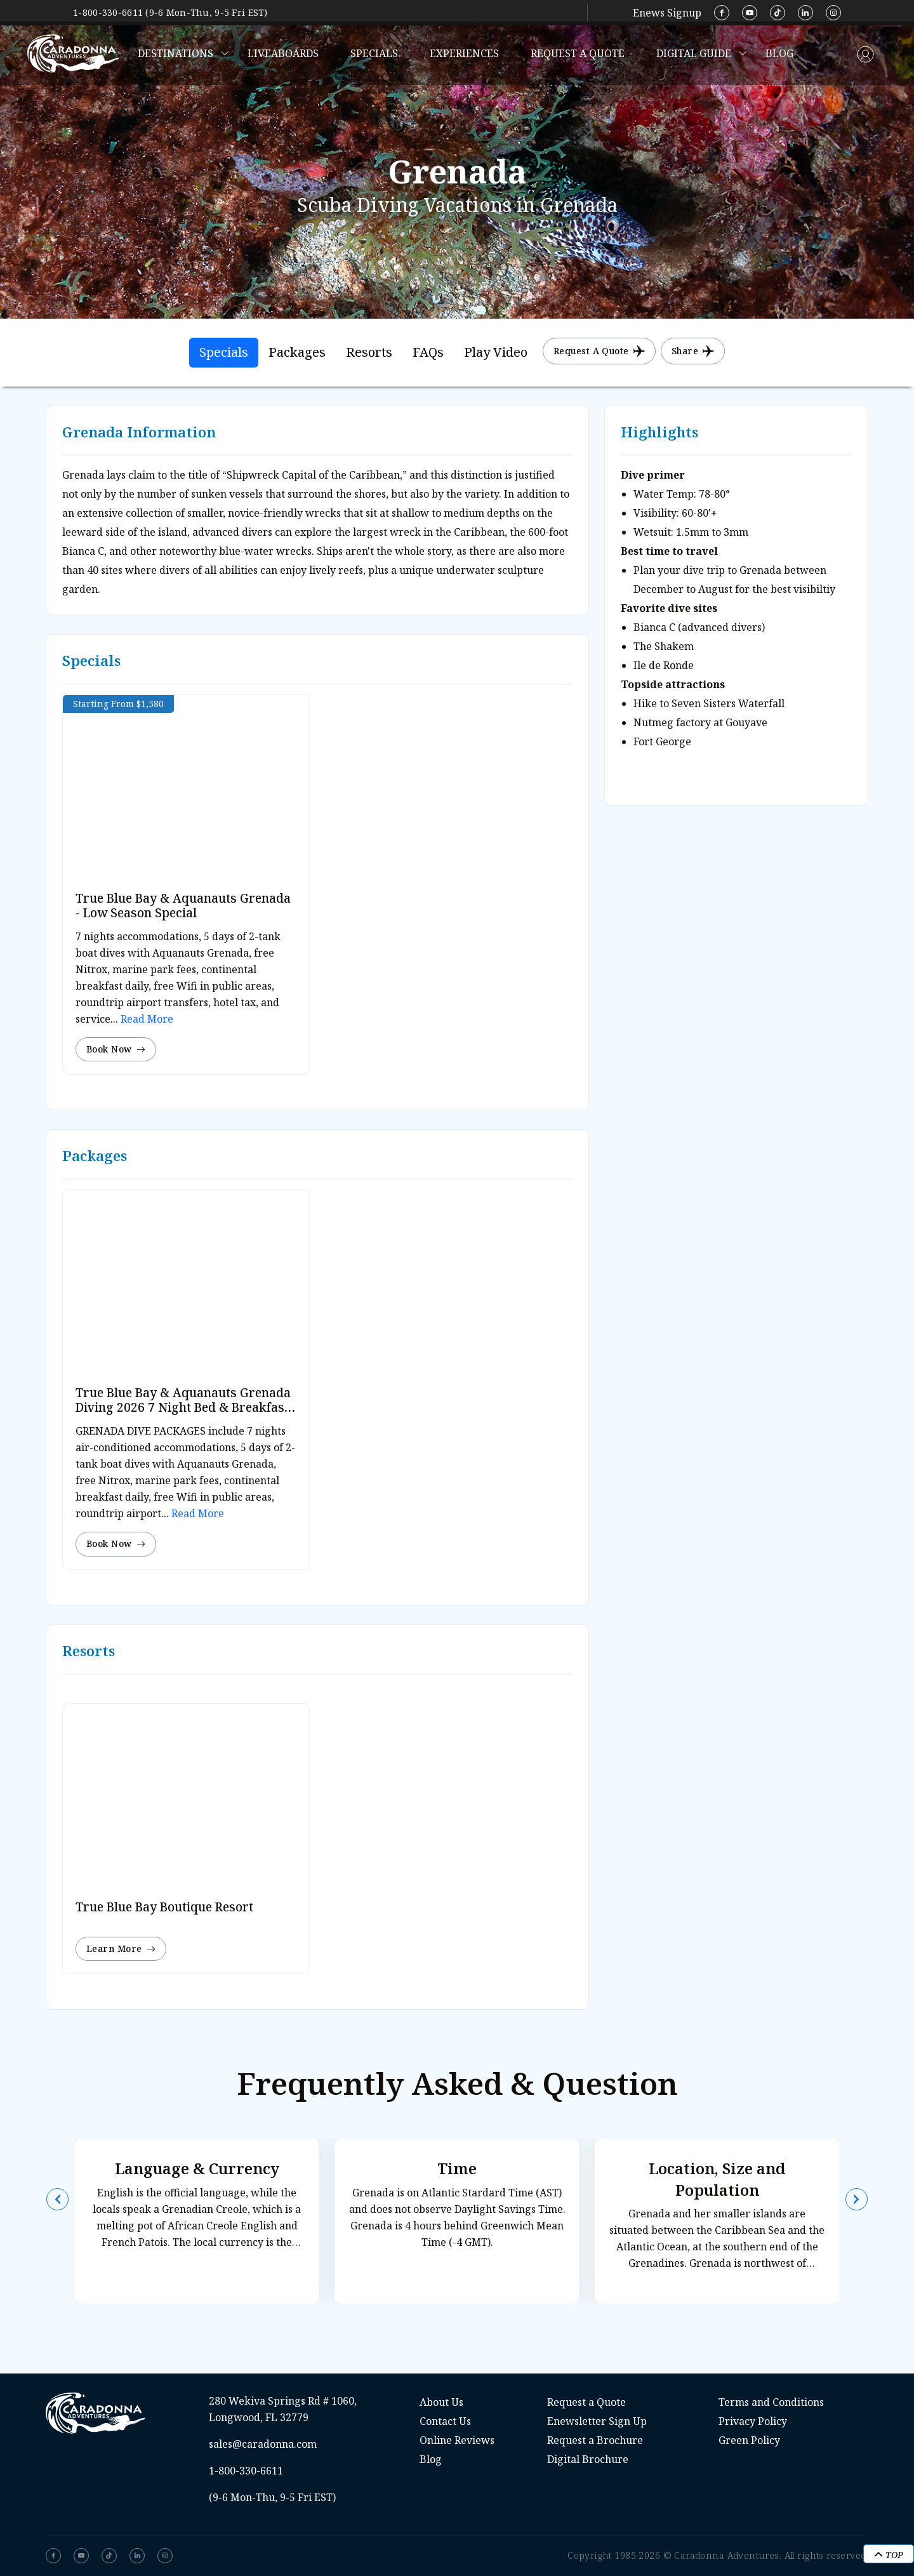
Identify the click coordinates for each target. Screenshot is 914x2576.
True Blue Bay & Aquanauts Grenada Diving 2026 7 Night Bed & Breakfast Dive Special (183, 1407)
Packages (297, 352)
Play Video (495, 352)
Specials (374, 53)
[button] (57, 2199)
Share (693, 351)
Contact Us (445, 2421)
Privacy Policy (753, 2421)
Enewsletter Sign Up (597, 2421)
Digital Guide (693, 53)
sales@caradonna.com (263, 2444)
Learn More (121, 1948)
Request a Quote (578, 53)
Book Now (115, 1049)
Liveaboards (283, 53)
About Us (441, 2402)
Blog (779, 53)
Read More (145, 1019)
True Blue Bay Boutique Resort (164, 1907)
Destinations (175, 53)
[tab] (223, 353)
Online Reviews (457, 2440)
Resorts (369, 352)
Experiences (464, 53)
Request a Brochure (595, 2440)
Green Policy (749, 2440)
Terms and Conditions (771, 2402)
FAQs (428, 352)
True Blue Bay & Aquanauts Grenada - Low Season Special (183, 905)
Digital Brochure (587, 2459)
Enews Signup (667, 13)
